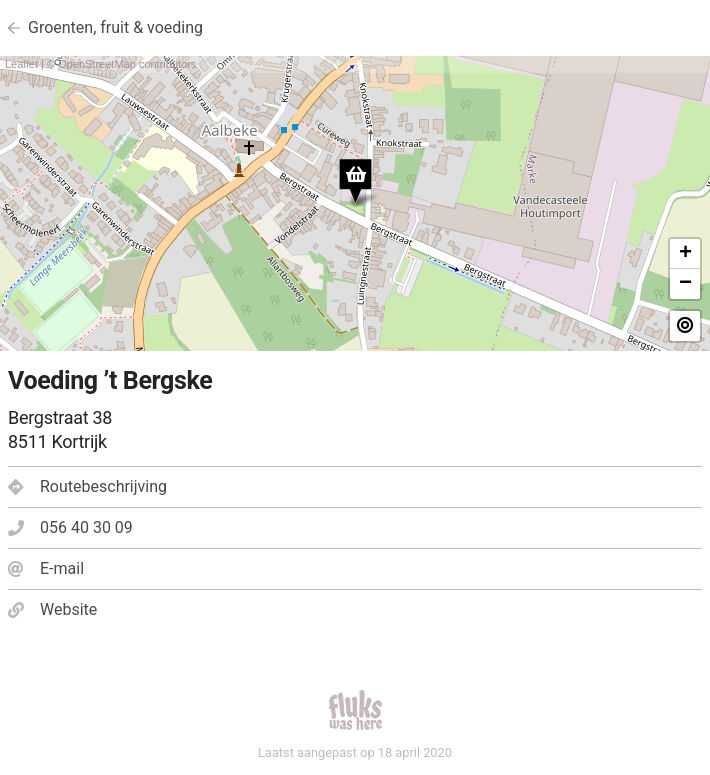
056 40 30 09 (70, 527)
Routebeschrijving (87, 486)
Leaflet (21, 64)
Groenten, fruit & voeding (115, 27)
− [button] (685, 284)
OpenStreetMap (97, 64)
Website (52, 609)
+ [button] (685, 254)
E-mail (46, 568)
